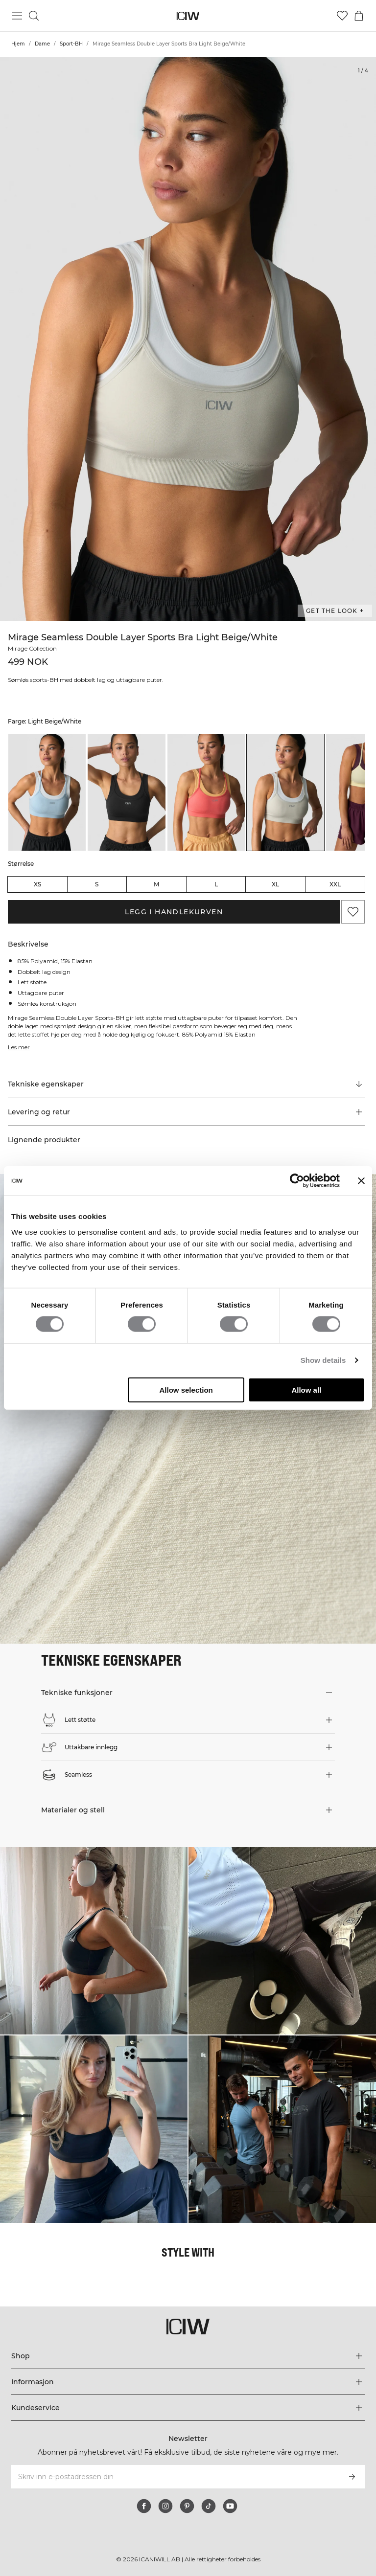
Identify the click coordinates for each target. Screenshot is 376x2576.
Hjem (18, 44)
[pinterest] (187, 2506)
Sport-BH (71, 44)
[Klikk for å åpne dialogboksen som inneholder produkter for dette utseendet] (94, 1940)
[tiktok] (208, 2506)
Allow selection (186, 1389)
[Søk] (33, 15)
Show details (323, 1360)
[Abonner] (352, 2476)
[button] (186, 1112)
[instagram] (165, 2506)
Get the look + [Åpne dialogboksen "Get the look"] (335, 610)
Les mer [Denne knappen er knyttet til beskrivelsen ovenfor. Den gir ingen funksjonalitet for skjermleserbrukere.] (19, 1047)
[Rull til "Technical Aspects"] (186, 1084)
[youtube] (230, 2506)
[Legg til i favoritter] (353, 912)
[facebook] (144, 2506)
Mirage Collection (32, 648)
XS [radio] (37, 884)
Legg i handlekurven (174, 911)
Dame (42, 44)
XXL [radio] (335, 884)
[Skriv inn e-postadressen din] (174, 2476)
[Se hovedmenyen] (17, 15)
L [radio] (216, 884)
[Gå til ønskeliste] (342, 15)
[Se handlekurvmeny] (359, 15)
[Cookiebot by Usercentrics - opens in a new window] (297, 1181)
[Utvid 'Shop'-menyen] (187, 2356)
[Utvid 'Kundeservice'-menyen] (187, 2407)
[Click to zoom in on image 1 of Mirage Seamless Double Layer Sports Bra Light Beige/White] (188, 339)
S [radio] (96, 884)
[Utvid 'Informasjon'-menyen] (187, 2382)
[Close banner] (361, 1180)
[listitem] (47, 792)
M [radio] (156, 884)
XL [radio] (275, 884)
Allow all (306, 1389)
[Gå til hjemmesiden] (188, 16)
